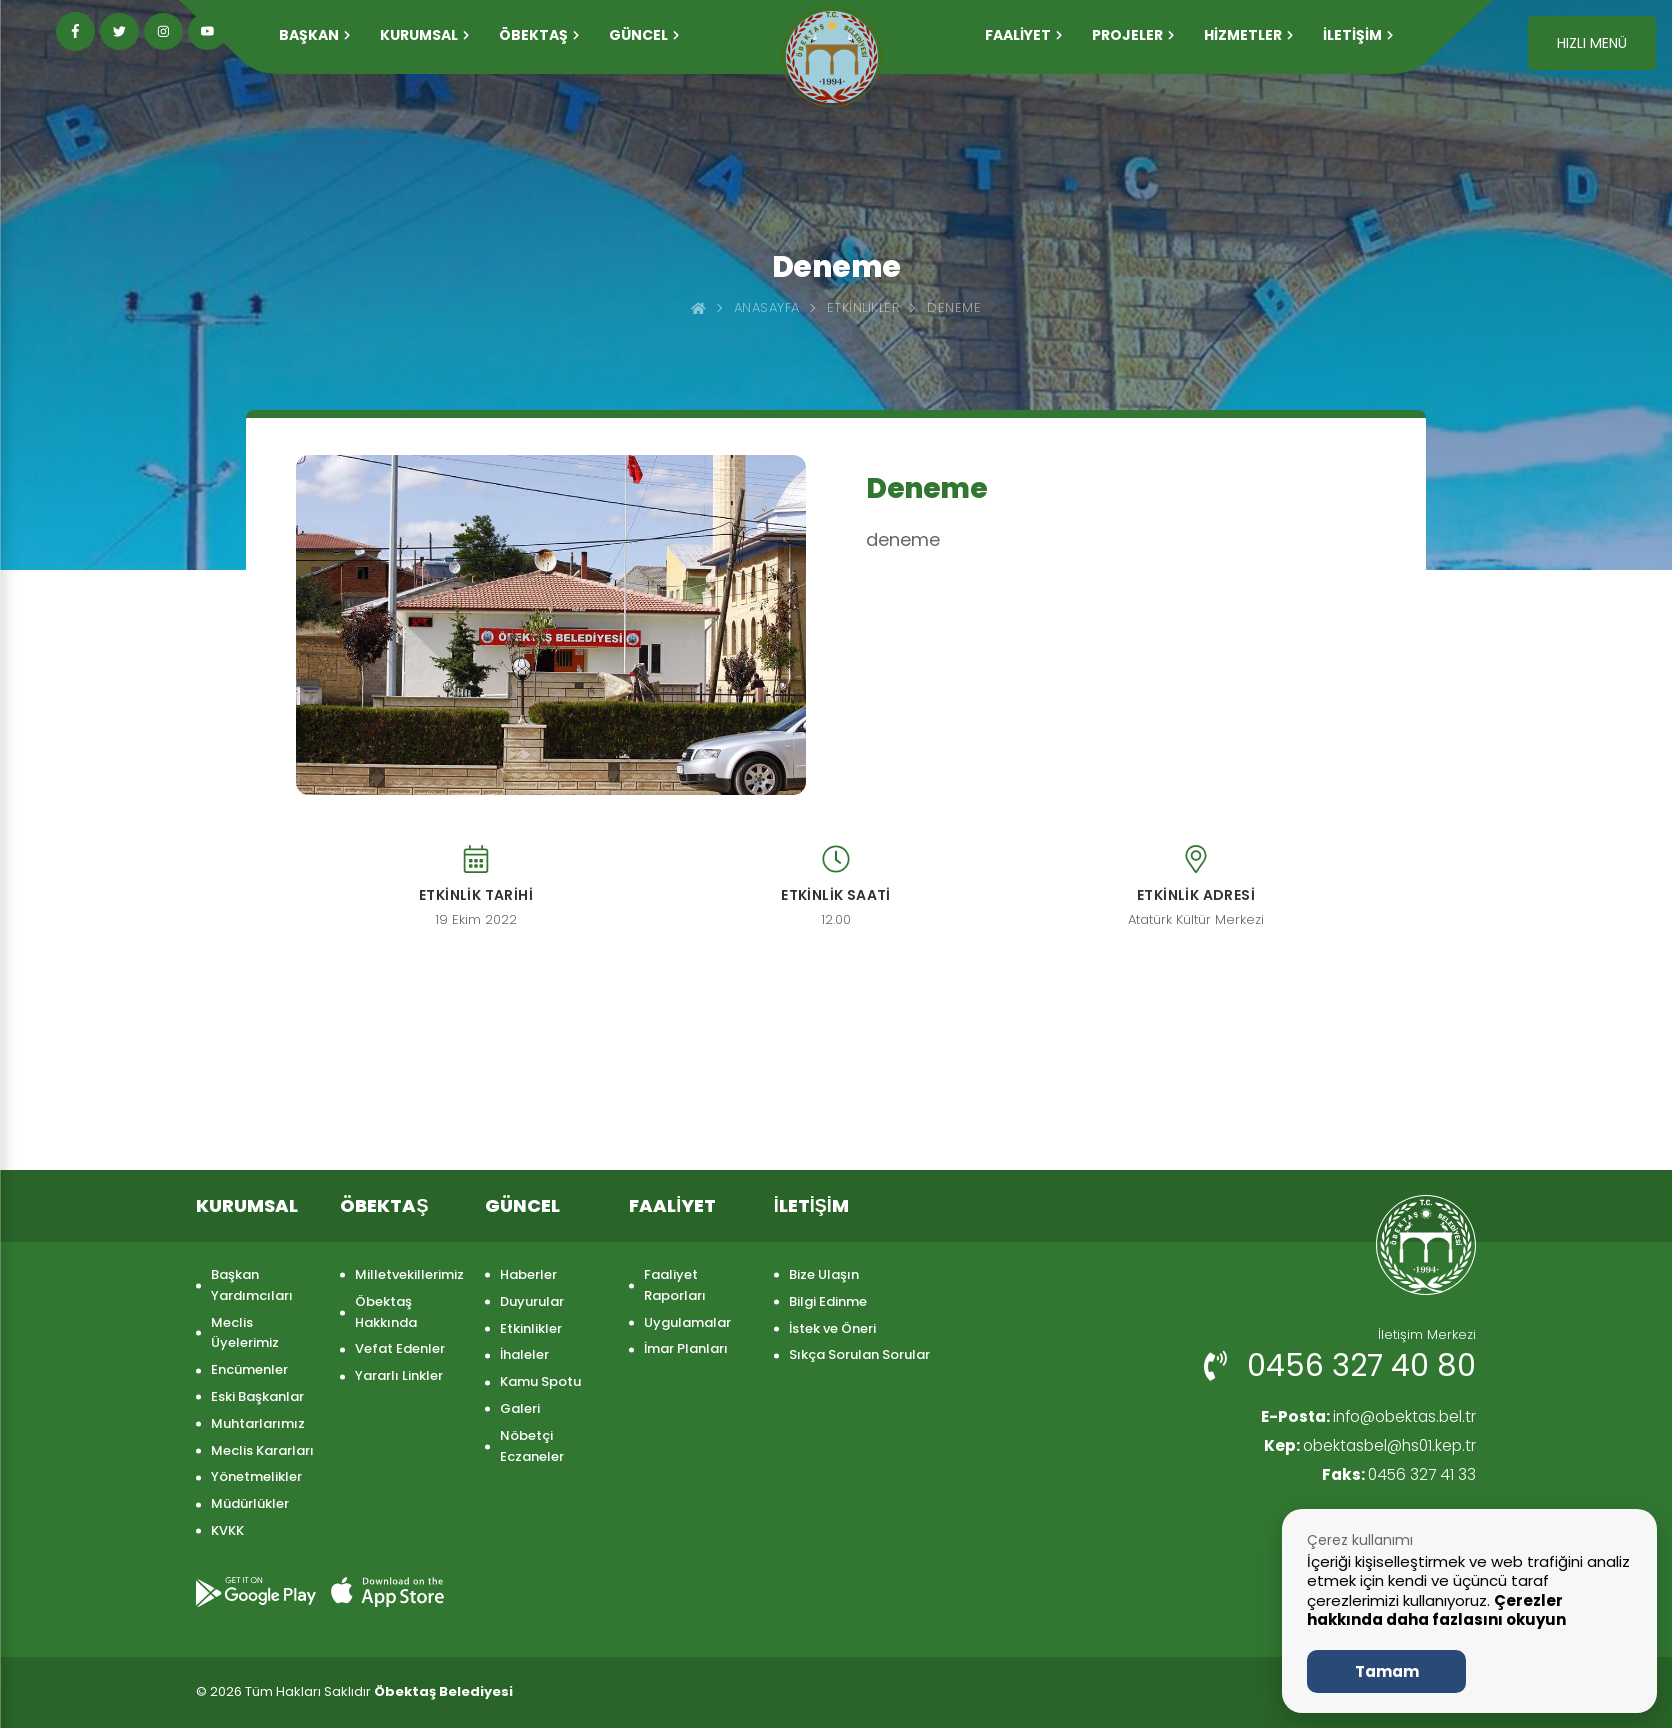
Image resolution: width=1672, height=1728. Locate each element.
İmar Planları (686, 1348)
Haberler (528, 1274)
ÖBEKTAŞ (539, 35)
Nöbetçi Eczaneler (532, 1446)
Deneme (954, 307)
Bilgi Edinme (828, 1301)
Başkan (314, 35)
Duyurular (532, 1301)
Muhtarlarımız (258, 1423)
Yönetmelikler (256, 1476)
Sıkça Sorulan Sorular (859, 1354)
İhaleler (524, 1354)
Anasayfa (767, 307)
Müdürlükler (250, 1503)
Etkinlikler (864, 307)
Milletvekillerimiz (409, 1274)
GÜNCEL (644, 35)
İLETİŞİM (1358, 35)
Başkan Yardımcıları (252, 1285)
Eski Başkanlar (257, 1396)
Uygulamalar (687, 1322)
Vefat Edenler (400, 1348)
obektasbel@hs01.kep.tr (1366, 1447)
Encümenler (249, 1369)
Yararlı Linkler (399, 1375)
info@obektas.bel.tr (1363, 1417)
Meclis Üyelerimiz (245, 1333)
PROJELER (1133, 35)
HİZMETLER (1248, 35)
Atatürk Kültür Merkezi (1196, 920)
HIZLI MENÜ (1592, 43)
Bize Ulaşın (824, 1274)
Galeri (520, 1408)
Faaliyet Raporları (675, 1285)
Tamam (1387, 1671)
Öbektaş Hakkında (386, 1312)
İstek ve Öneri (832, 1328)
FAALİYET (1023, 35)
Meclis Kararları (262, 1450)
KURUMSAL (424, 35)
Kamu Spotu (540, 1381)
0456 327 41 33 (1397, 1476)
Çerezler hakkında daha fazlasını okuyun (1436, 1610)
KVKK (227, 1530)
